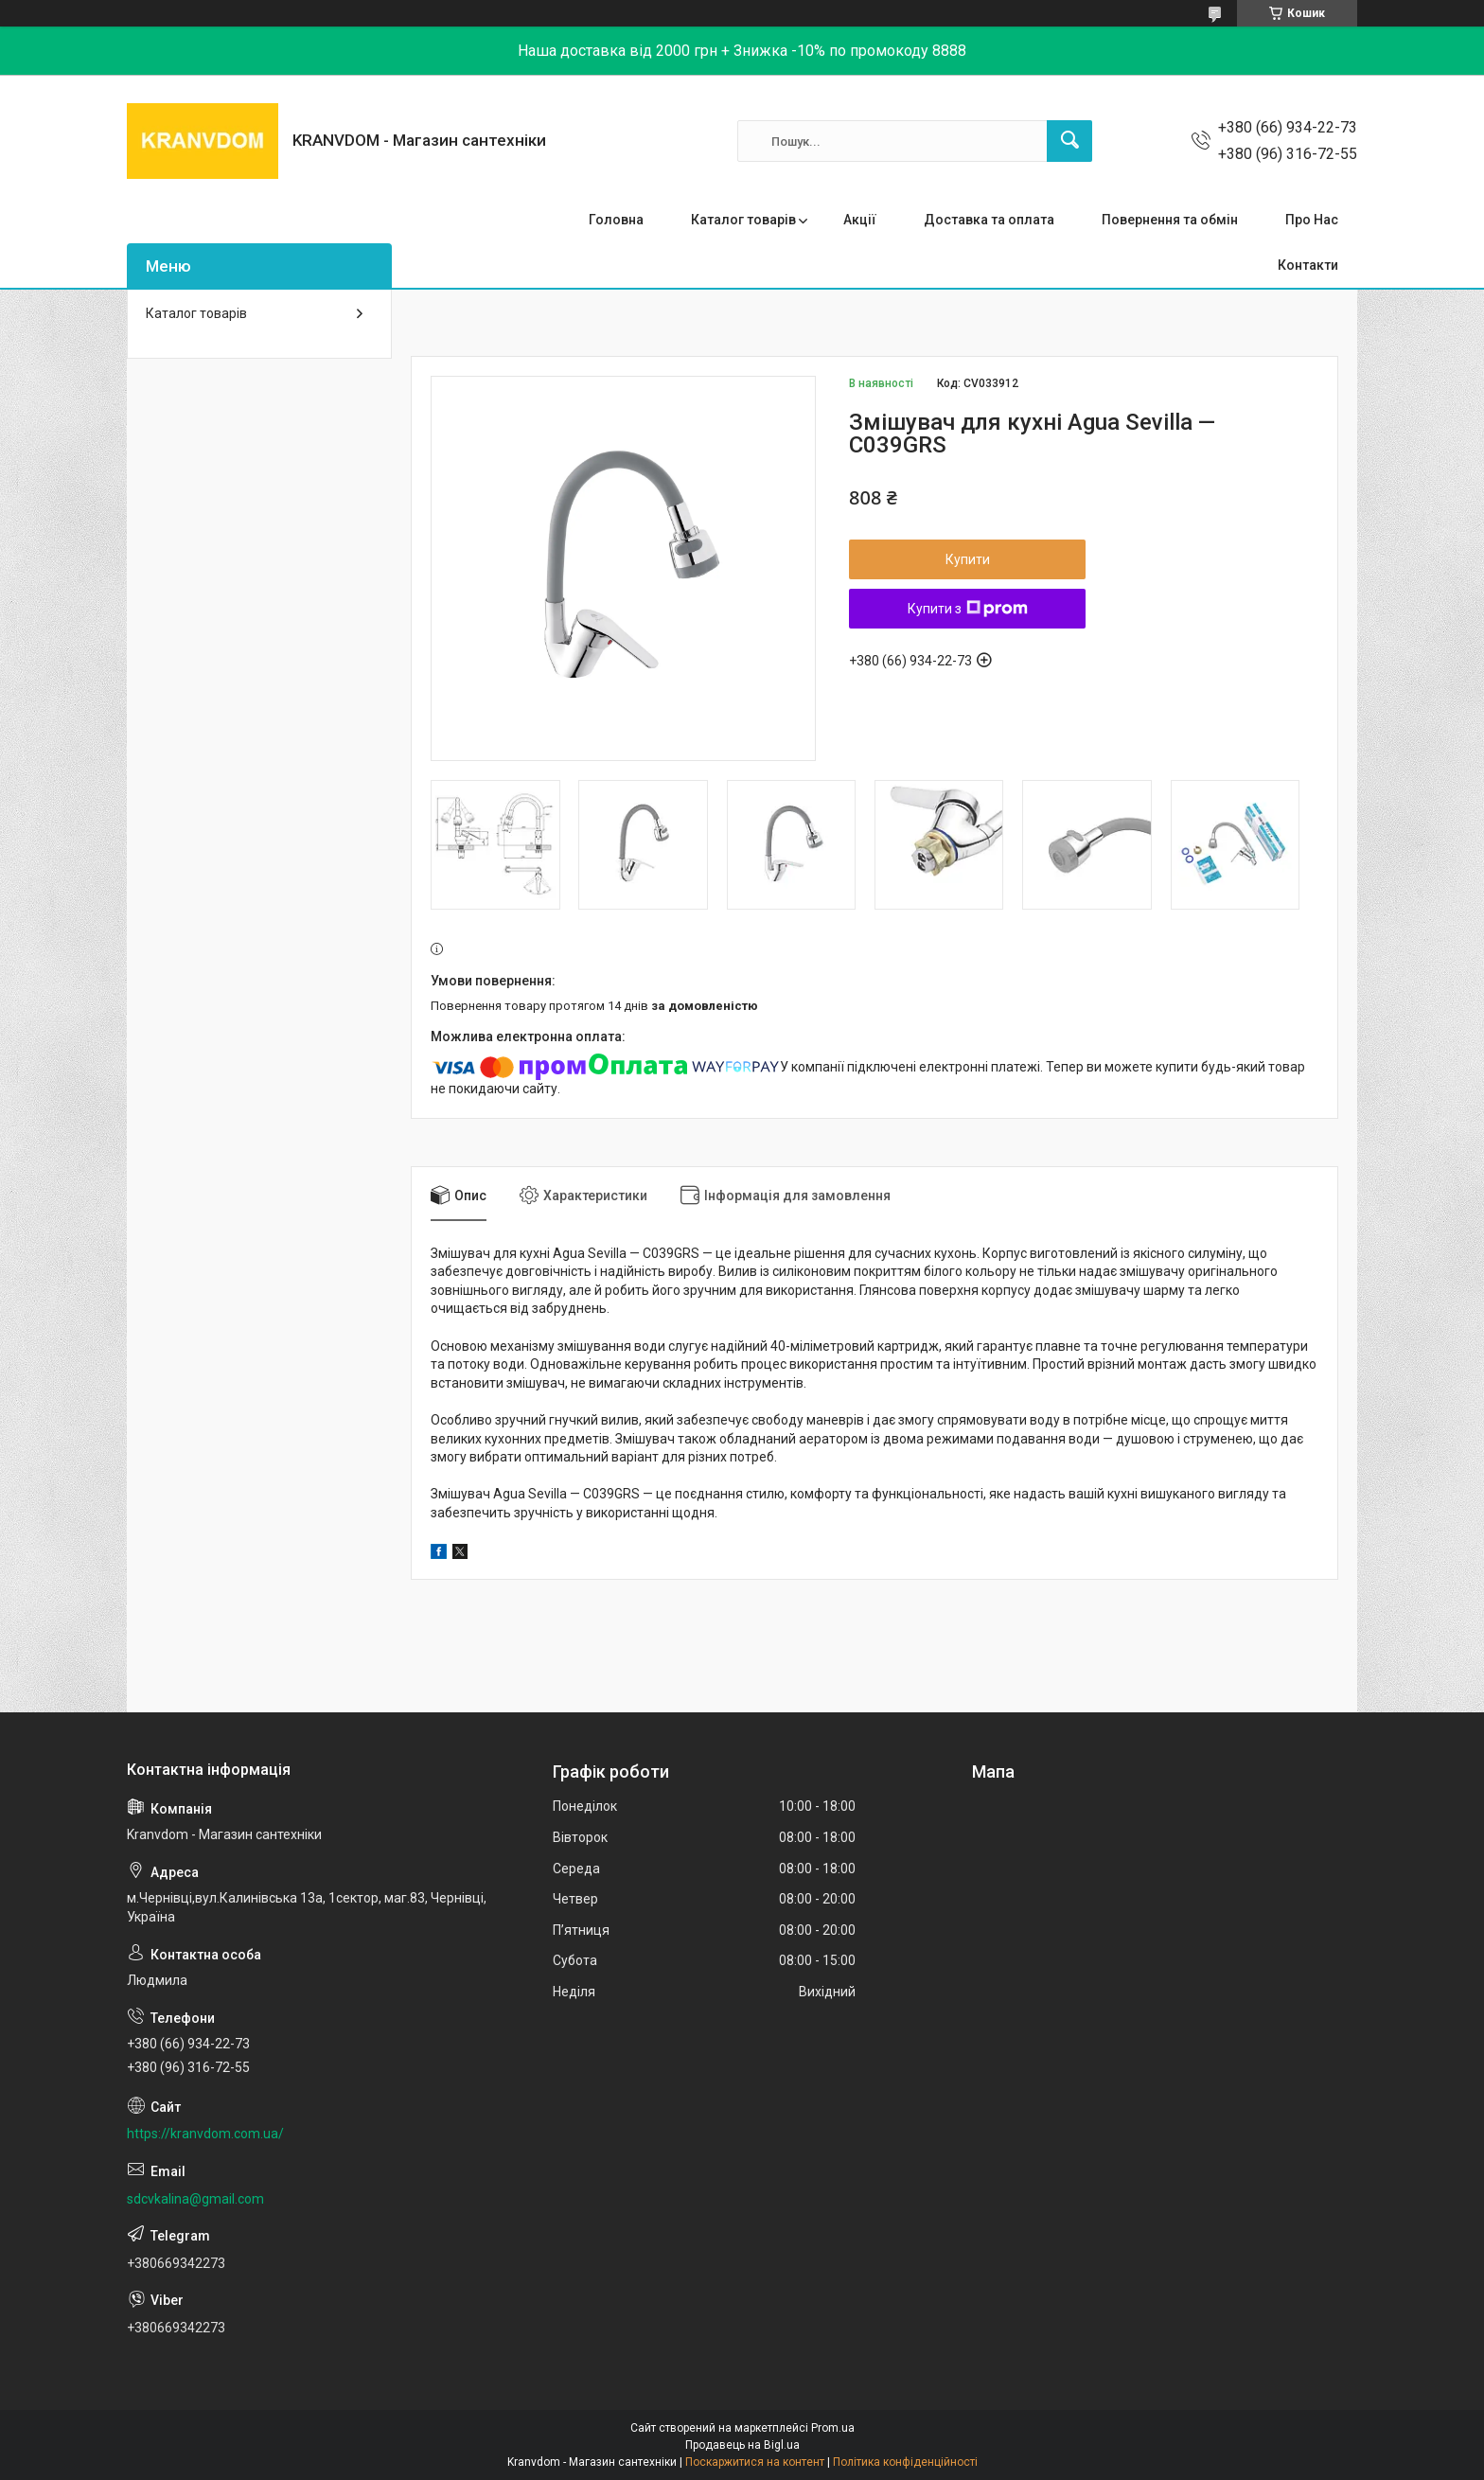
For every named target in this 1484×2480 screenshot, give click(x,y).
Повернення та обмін (1170, 219)
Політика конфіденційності (905, 2462)
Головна (616, 219)
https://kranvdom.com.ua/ (205, 2133)
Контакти (1308, 265)
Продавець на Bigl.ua (742, 2445)
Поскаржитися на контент (754, 2462)
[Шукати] (1069, 141)
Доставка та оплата (989, 219)
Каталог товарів (743, 219)
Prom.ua (833, 2428)
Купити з (968, 608)
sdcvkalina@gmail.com (195, 2198)
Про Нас (1311, 219)
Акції (859, 219)
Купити (967, 559)
